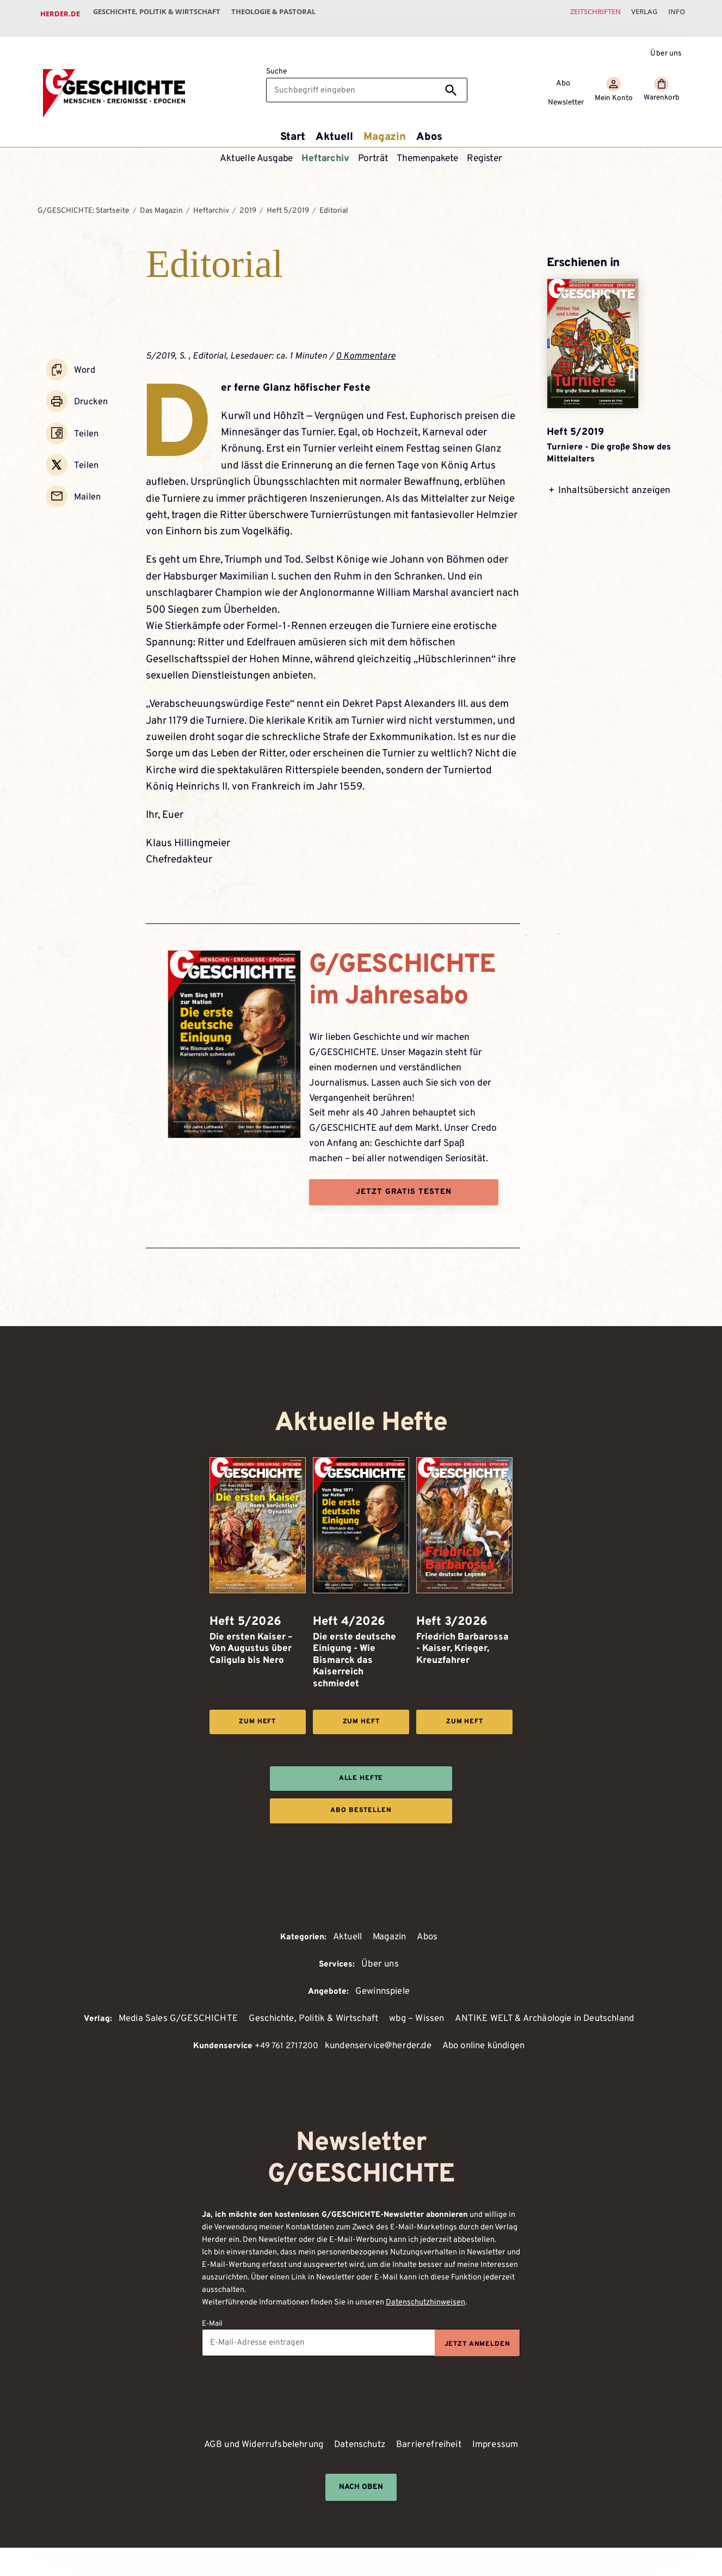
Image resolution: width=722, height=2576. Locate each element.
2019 (247, 202)
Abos (432, 126)
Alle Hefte (361, 1772)
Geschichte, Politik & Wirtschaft (160, 14)
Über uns (666, 44)
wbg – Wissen (416, 2018)
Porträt (374, 150)
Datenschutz (362, 2445)
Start (289, 126)
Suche (276, 62)
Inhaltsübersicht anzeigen (614, 496)
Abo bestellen (360, 1806)
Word (83, 359)
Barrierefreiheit (433, 2445)
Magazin (386, 126)
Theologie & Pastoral (282, 14)
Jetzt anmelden (476, 2344)
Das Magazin (161, 202)
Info (673, 14)
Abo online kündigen (485, 2045)
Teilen (85, 415)
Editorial (333, 202)
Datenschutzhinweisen (425, 2303)
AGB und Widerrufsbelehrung (259, 2445)
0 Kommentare (367, 347)
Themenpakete (428, 150)
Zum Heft (257, 1715)
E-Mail (212, 2323)
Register (485, 150)
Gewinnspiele (382, 1990)
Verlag (636, 14)
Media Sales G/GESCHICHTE (166, 2018)
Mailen (86, 470)
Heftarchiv (325, 150)
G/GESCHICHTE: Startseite (83, 202)
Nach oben (361, 2488)
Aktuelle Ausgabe (255, 150)
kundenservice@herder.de (374, 2045)
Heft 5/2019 (288, 202)
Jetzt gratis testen (404, 1184)
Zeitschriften (581, 14)
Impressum (502, 2445)
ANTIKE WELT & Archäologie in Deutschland (551, 2018)
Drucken (90, 387)
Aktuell (333, 126)
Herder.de (60, 14)
